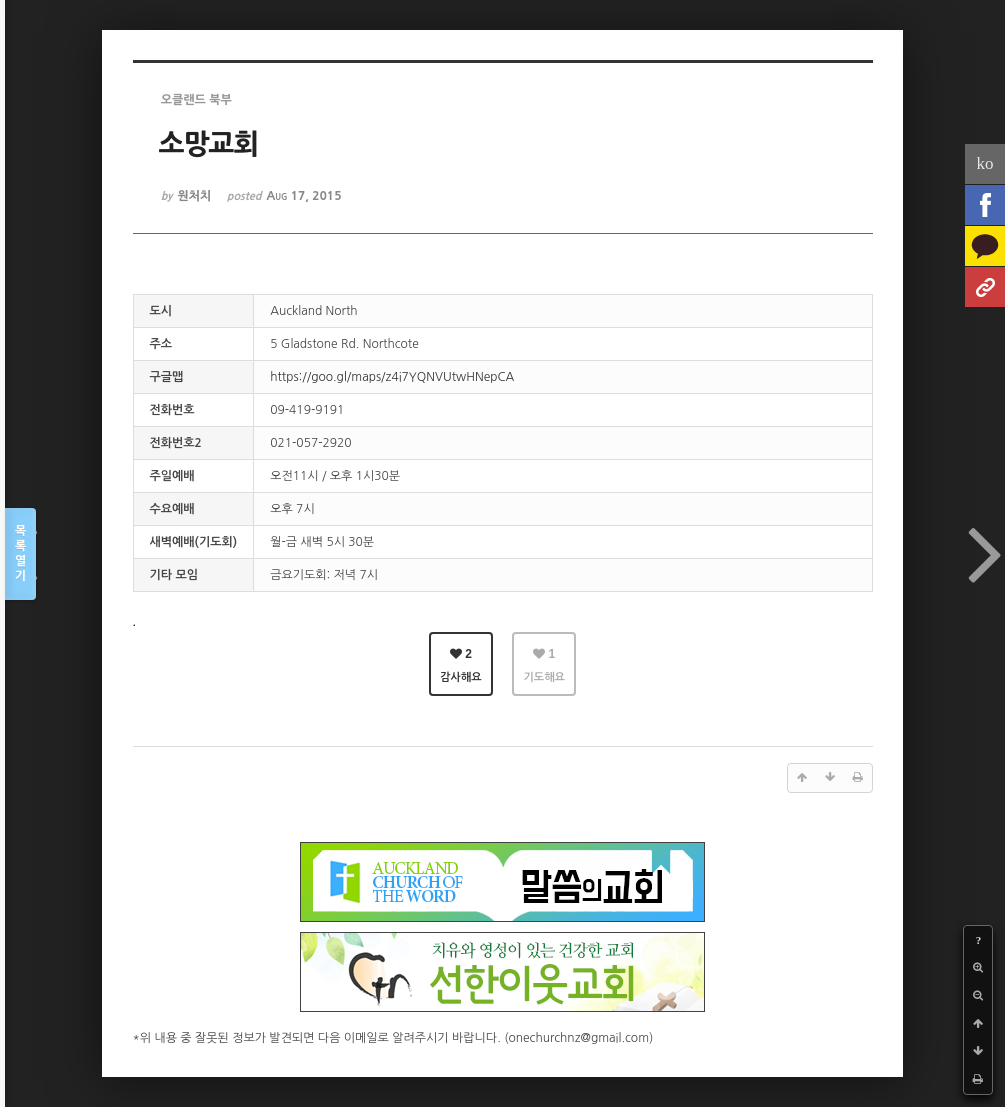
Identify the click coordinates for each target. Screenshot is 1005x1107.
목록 (20, 554)
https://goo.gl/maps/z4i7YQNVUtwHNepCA (392, 377)
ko (985, 163)
